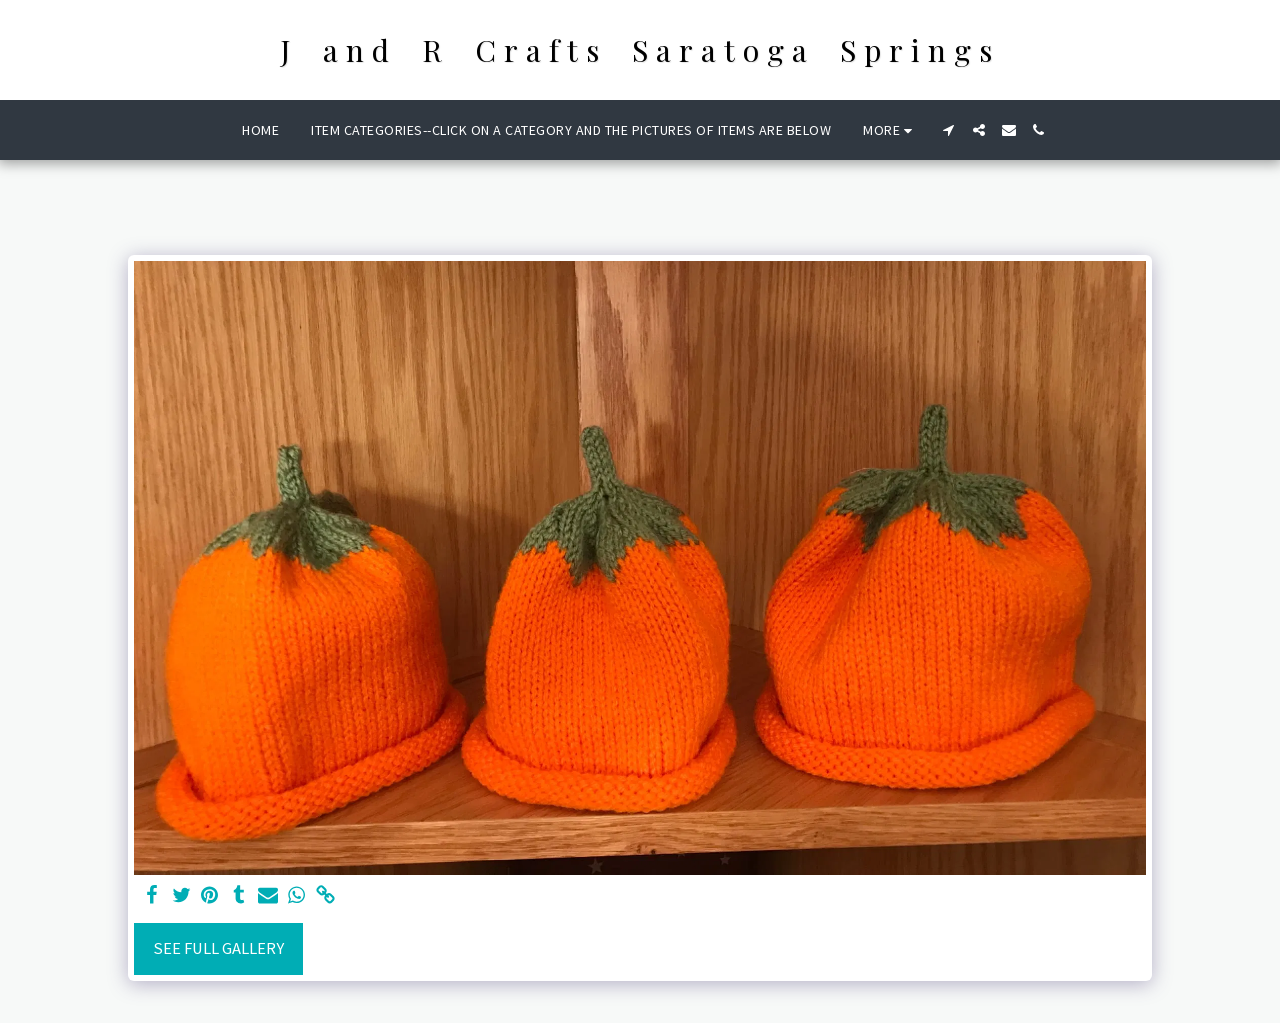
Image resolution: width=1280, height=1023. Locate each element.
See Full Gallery (218, 948)
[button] (949, 130)
